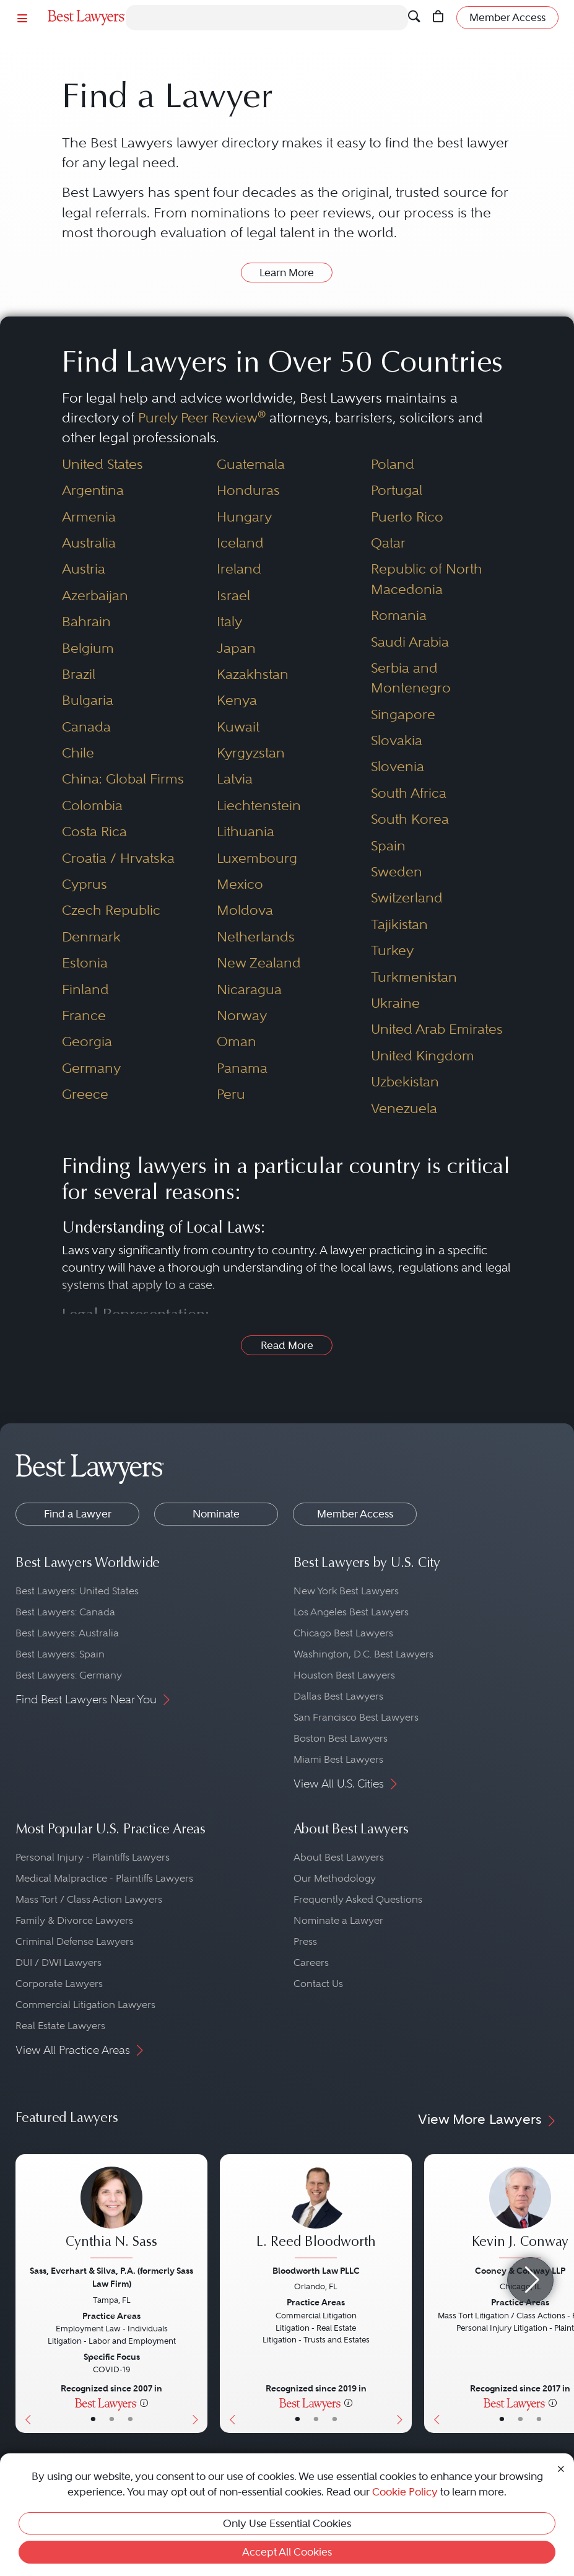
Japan (236, 648)
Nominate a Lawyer (338, 1920)
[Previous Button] (25, 2293)
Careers (311, 1962)
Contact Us (318, 1983)
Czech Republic (111, 910)
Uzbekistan (405, 1081)
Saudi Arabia (410, 642)
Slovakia (396, 740)
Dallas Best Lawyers (338, 1696)
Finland (85, 989)
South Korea (410, 819)
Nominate (216, 1514)
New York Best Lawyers (346, 1591)
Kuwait (238, 727)
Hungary (244, 517)
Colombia (92, 805)
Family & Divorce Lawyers (74, 1920)
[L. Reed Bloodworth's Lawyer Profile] (315, 2214)
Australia (89, 543)
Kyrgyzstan (251, 753)
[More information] (144, 2402)
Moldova (245, 910)
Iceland (240, 543)
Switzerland (407, 898)
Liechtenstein (259, 805)
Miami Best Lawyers (338, 1759)
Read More (287, 1345)
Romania (399, 615)
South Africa (408, 793)
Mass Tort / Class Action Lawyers (88, 1899)
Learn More (286, 272)
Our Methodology (335, 1878)
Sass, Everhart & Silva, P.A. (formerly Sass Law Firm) (111, 2277)
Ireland (239, 569)
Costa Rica (94, 831)
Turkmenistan (414, 977)
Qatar (388, 543)
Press (305, 1941)
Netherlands (256, 937)
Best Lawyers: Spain (60, 1654)
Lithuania (245, 831)
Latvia (235, 779)
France (84, 1015)
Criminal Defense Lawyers (74, 1941)
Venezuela (404, 1108)
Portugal (396, 490)
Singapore (403, 714)
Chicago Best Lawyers (343, 1633)
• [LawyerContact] (130, 2419)
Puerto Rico (407, 517)
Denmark (91, 937)
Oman (236, 1041)
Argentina (93, 490)
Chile (78, 753)
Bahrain (86, 621)
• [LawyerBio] (111, 2419)
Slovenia (397, 766)
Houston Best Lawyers (344, 1675)
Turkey (392, 950)
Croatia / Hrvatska (118, 858)
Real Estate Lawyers (60, 2026)
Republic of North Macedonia (426, 578)
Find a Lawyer (77, 1514)
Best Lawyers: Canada (65, 1612)
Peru (231, 1094)
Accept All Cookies (287, 2552)
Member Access (355, 1514)
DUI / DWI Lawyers (58, 1962)
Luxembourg (257, 858)
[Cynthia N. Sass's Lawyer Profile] (111, 2214)
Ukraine (395, 1003)
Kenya (237, 700)
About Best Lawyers (339, 1857)
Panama (242, 1068)
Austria (83, 569)
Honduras (248, 490)
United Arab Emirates (437, 1029)
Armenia (89, 517)
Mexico (240, 884)
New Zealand (259, 963)
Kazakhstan (253, 674)
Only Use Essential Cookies (287, 2523)
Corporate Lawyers (59, 1983)
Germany (91, 1068)
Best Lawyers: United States (77, 1591)
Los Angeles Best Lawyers (351, 1612)
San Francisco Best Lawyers (356, 1717)
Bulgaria (87, 700)
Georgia (87, 1041)
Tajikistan (399, 924)
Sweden (396, 872)
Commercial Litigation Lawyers (85, 2005)
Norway (242, 1015)
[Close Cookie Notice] (561, 2467)
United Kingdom (422, 1055)
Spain (388, 846)
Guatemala (251, 464)
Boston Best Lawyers (341, 1738)
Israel (233, 595)
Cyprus (84, 884)
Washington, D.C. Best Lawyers (363, 1654)
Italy (229, 621)
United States (102, 464)
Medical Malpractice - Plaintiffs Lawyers (104, 1878)
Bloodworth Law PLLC (316, 2270)
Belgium (88, 648)
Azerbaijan (95, 595)
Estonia (85, 963)
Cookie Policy (405, 2492)
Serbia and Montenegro (411, 678)
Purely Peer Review (202, 418)
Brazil (78, 674)
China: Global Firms (123, 779)
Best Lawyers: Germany (68, 1675)
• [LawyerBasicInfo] (93, 2419)
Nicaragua (249, 989)
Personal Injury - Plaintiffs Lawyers (92, 1857)
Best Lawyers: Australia (67, 1633)
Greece (85, 1094)
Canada (86, 727)
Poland (392, 464)
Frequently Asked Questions (358, 1899)
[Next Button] (197, 2293)
